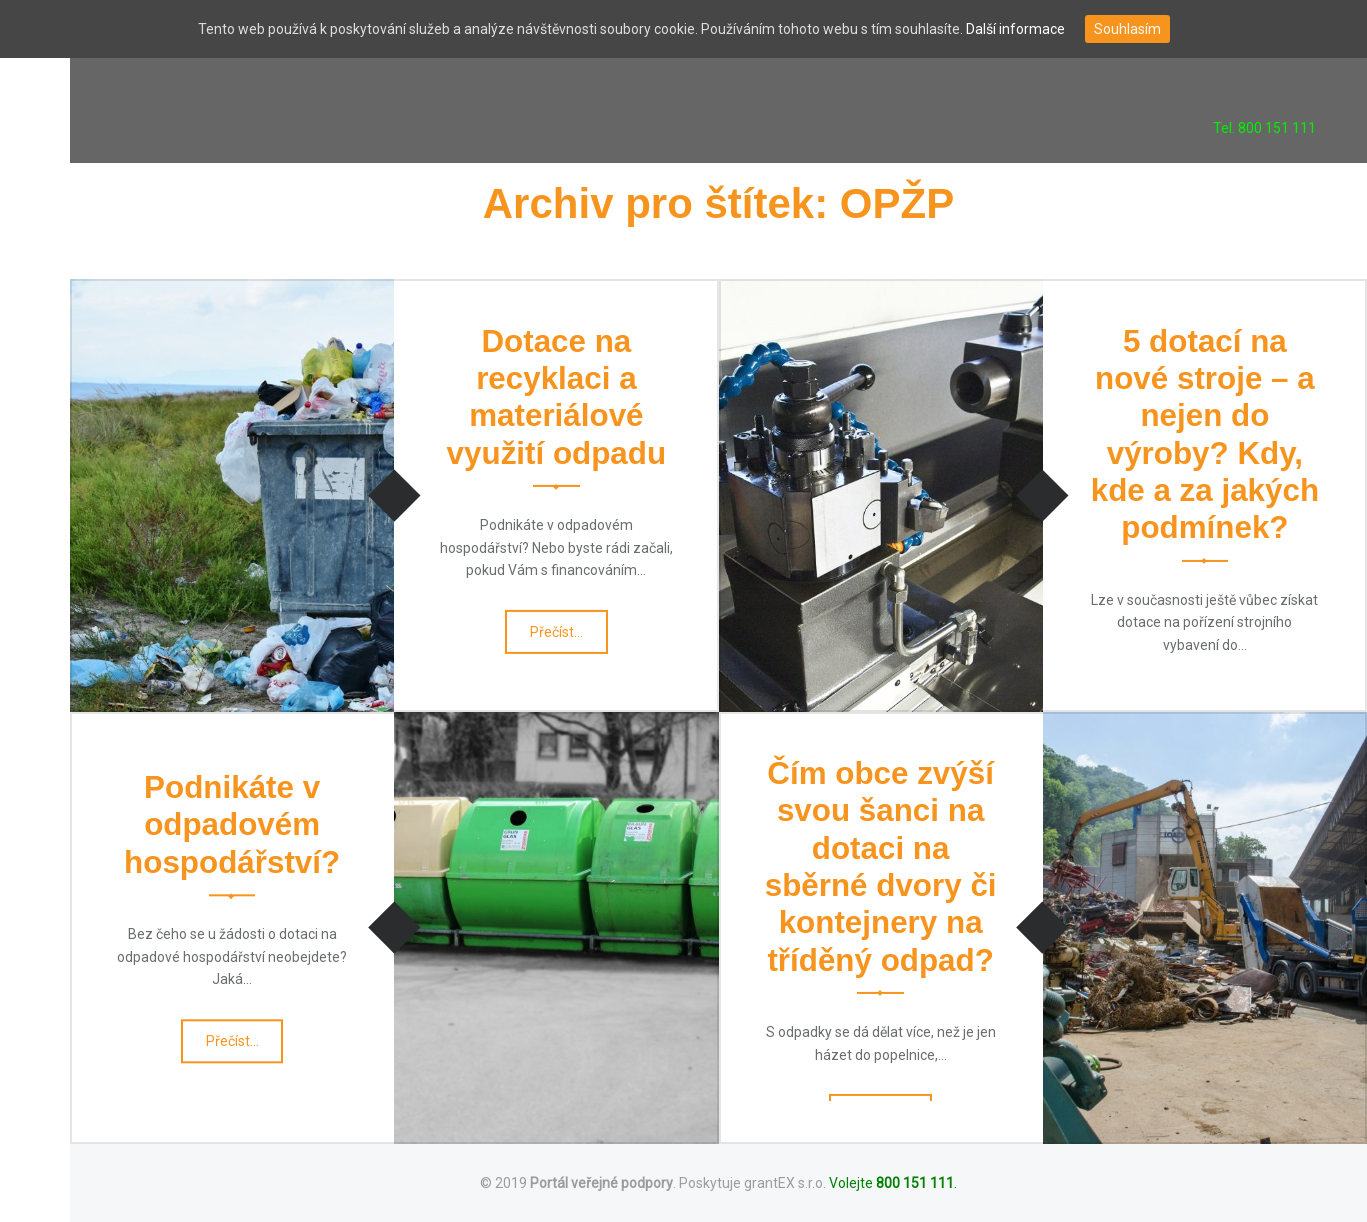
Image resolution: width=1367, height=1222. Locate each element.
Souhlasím (1127, 29)
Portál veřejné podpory (601, 1183)
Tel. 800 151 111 (1264, 128)
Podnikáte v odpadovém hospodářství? (232, 825)
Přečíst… (558, 636)
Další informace (1015, 29)
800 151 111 (915, 1183)
